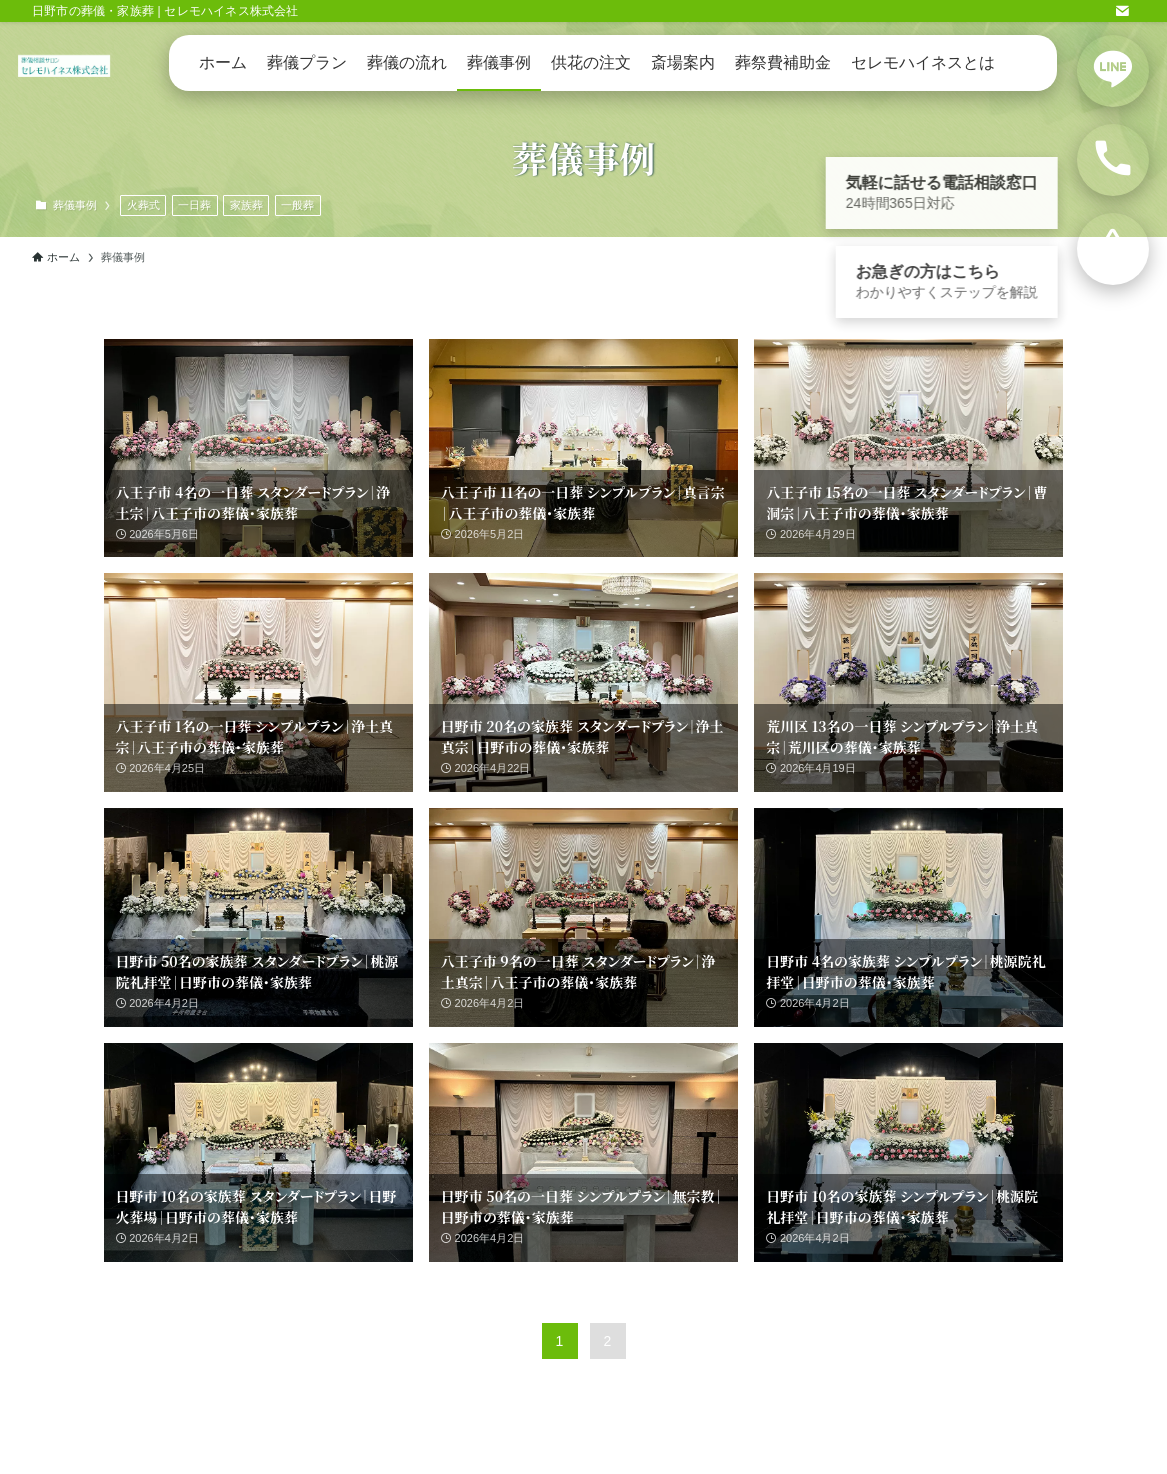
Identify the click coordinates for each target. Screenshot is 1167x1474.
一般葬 (297, 205)
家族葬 (246, 205)
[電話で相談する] (1113, 160)
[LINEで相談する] (1113, 71)
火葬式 (143, 205)
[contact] (1122, 11)
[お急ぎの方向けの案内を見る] (1113, 249)
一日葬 (194, 205)
